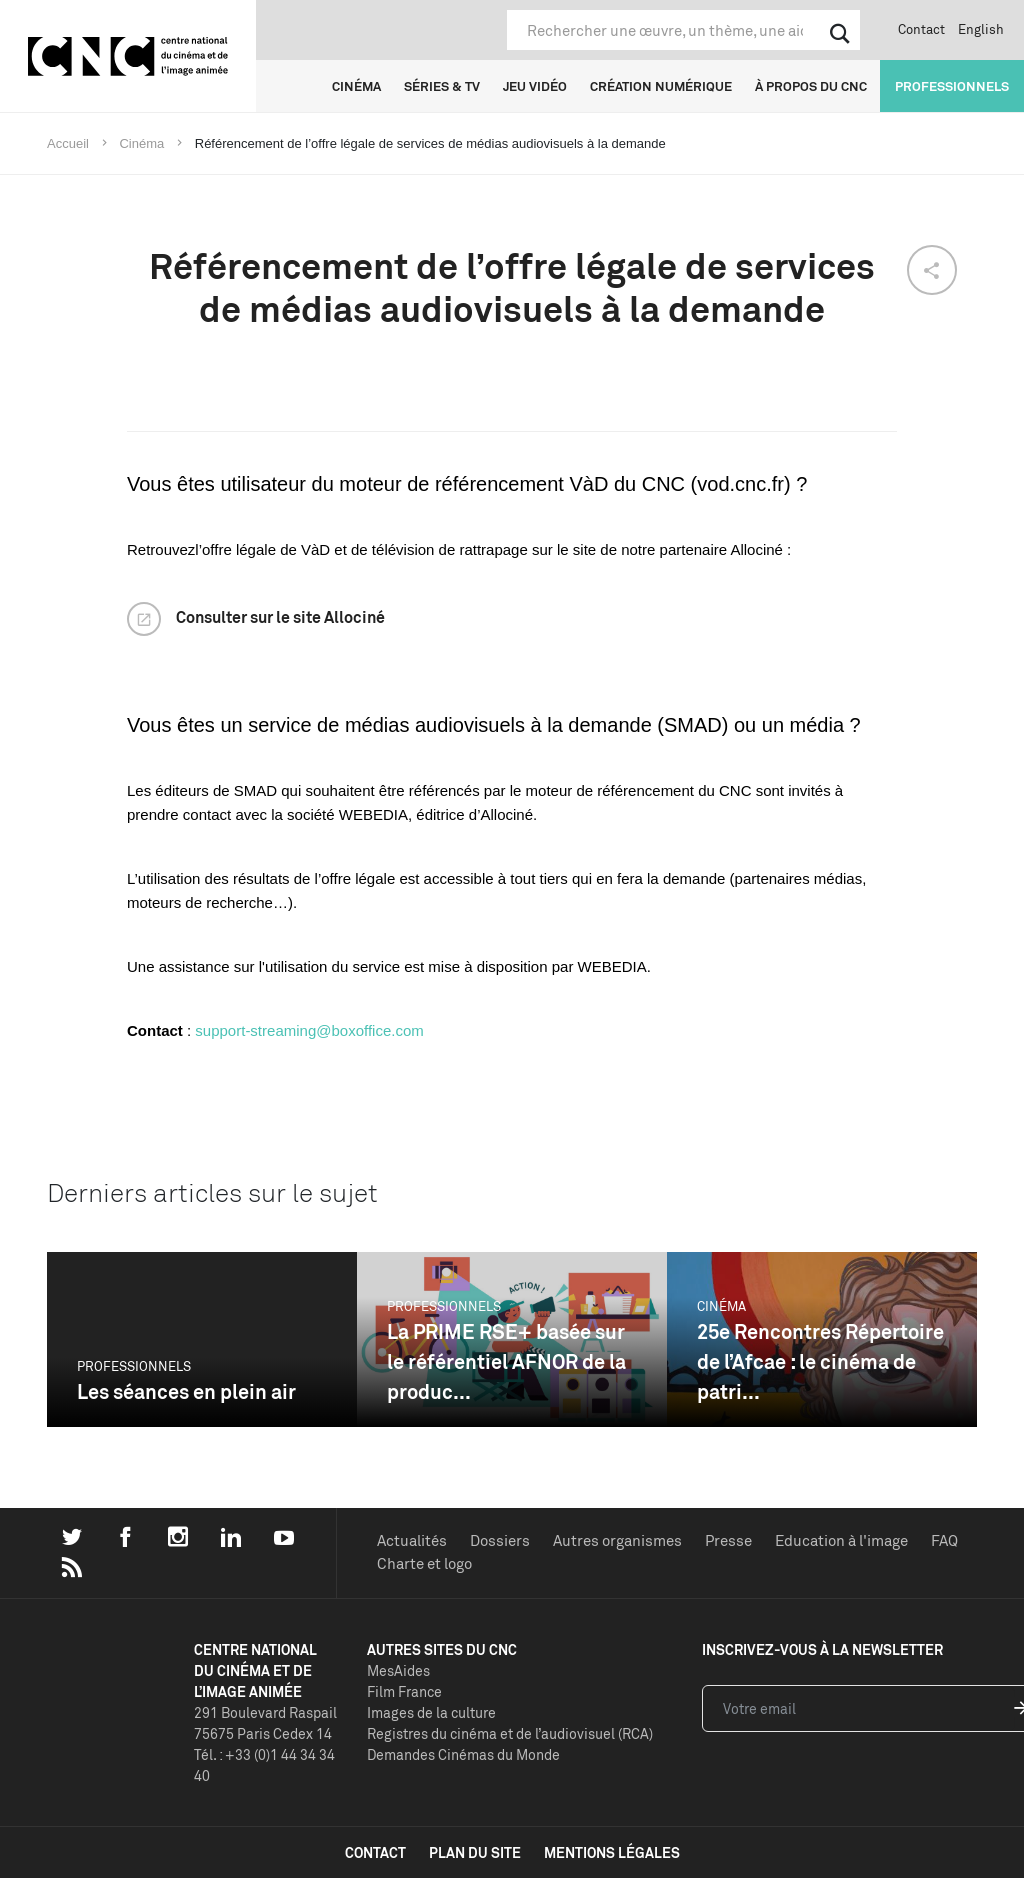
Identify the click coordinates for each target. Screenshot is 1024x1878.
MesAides (398, 1670)
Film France (404, 1691)
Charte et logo (424, 1563)
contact (375, 1852)
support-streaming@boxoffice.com (309, 1030)
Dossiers (500, 1540)
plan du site (475, 1852)
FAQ (944, 1540)
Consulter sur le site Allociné (280, 617)
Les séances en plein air (186, 1391)
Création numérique (661, 86)
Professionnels (952, 86)
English (981, 29)
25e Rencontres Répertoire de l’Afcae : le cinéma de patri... (820, 1361)
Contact (921, 29)
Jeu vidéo (535, 86)
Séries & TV (442, 86)
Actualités (412, 1540)
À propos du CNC (811, 86)
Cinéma (356, 86)
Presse (728, 1540)
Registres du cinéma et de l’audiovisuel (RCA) (510, 1733)
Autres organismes (617, 1540)
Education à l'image (841, 1540)
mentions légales (612, 1852)
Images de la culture (431, 1712)
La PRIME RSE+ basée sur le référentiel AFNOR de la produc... (506, 1361)
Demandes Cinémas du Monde (463, 1754)
